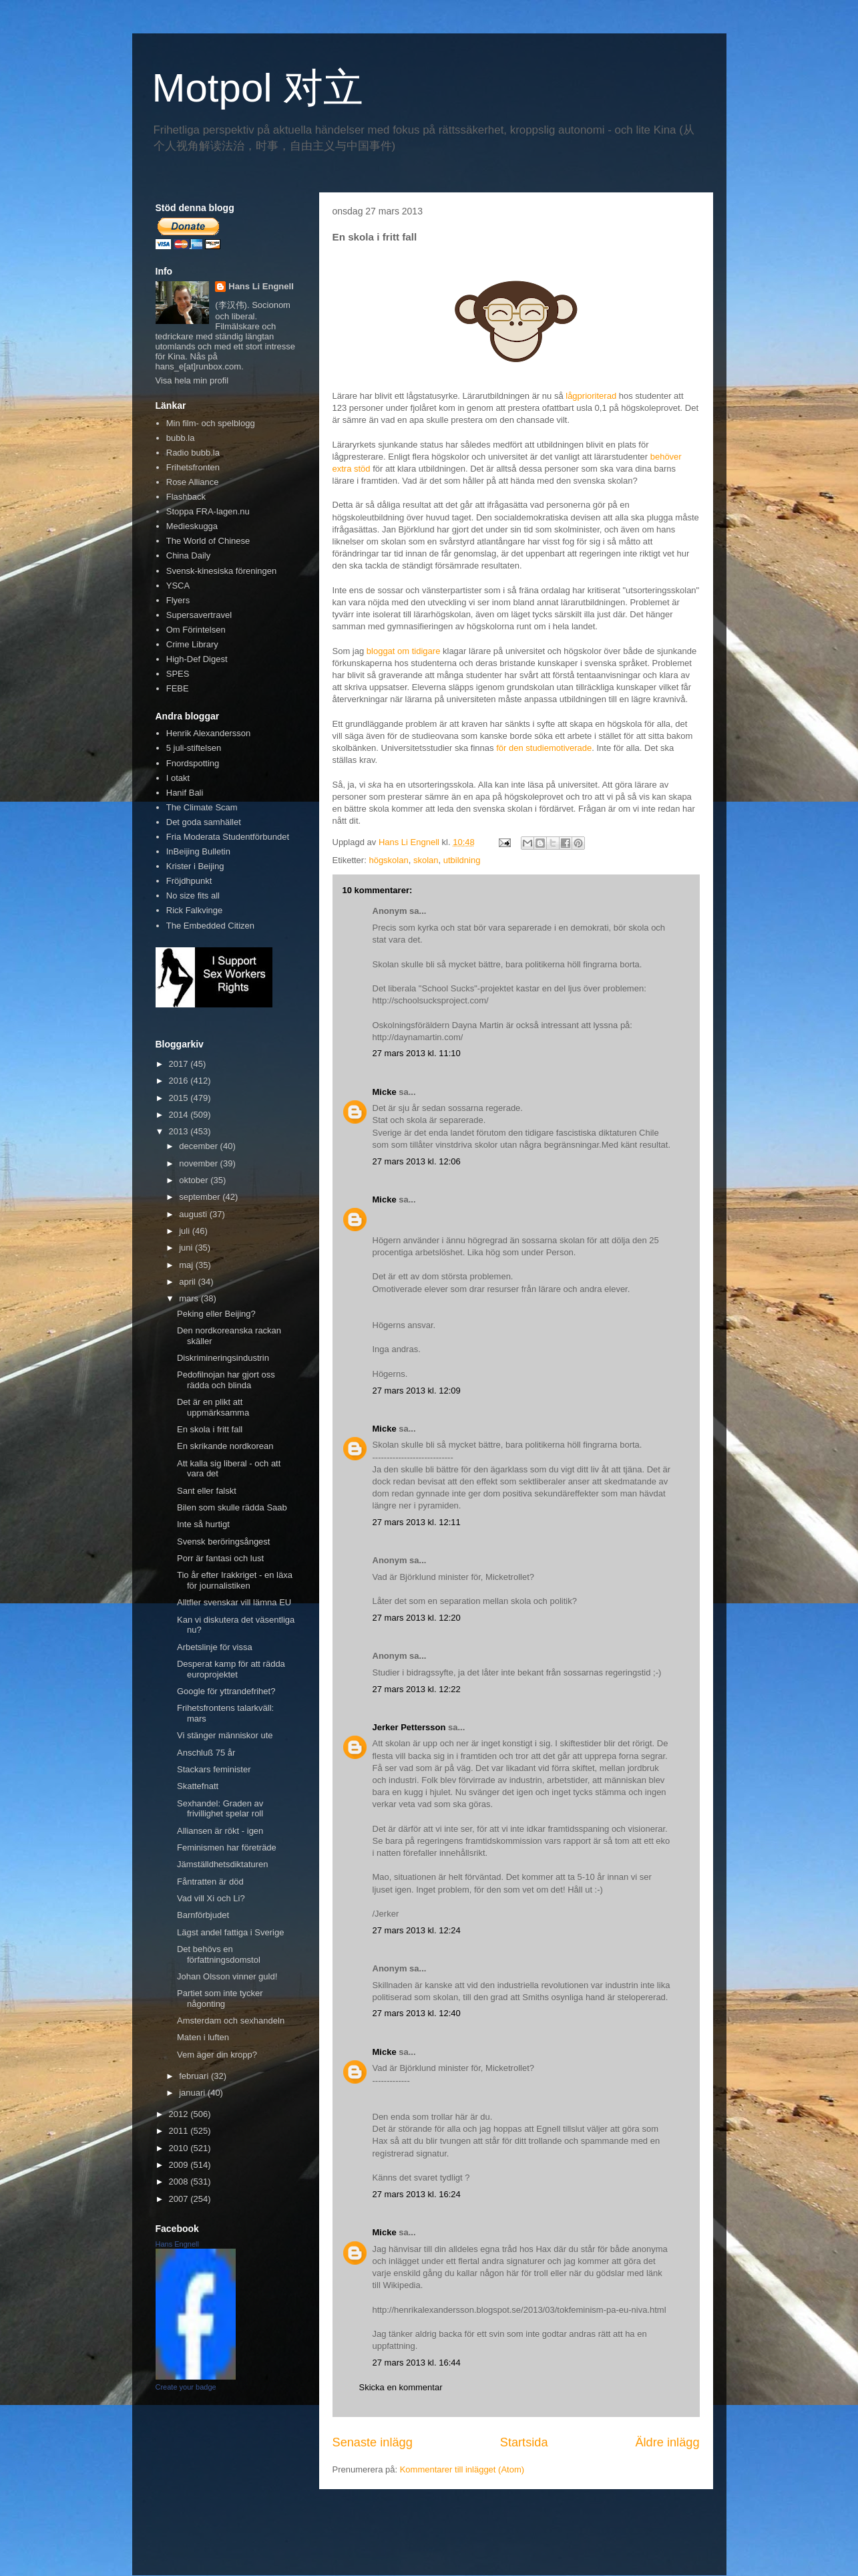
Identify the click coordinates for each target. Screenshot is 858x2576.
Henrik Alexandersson (208, 733)
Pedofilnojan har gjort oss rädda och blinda (226, 1380)
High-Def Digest (197, 659)
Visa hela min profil (192, 380)
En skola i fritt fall (209, 1429)
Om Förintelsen (196, 630)
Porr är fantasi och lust (220, 1558)
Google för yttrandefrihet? (226, 1691)
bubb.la (180, 438)
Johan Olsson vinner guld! (227, 1976)
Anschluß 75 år (206, 1753)
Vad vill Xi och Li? (211, 1898)
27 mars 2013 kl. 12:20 (417, 1618)
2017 (180, 1064)
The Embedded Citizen (210, 926)
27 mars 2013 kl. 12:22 (417, 1689)
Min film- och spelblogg (210, 423)
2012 (180, 2114)
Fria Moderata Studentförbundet (227, 837)
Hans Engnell (177, 2244)
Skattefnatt (197, 1786)
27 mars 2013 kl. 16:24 (417, 2194)
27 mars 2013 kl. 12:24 (417, 1930)
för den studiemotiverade (544, 748)
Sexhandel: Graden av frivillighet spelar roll (220, 1808)
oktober (194, 1180)
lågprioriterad (591, 396)
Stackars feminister (214, 1769)
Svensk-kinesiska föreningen (221, 571)
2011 (180, 2131)
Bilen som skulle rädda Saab (232, 1507)
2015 (180, 1098)
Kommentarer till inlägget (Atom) (462, 2469)
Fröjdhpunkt (189, 881)
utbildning (462, 860)
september (200, 1197)
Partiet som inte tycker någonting (220, 1998)
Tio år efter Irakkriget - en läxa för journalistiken (234, 1580)
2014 (180, 1115)
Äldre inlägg (667, 2442)
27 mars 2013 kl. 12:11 (417, 1522)
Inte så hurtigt (203, 1524)
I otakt (178, 778)
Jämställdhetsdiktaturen (222, 1864)
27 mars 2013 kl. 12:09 (417, 1391)
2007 (180, 2199)
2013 (180, 1131)
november (199, 1163)
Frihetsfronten (193, 467)
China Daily (188, 555)
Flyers (178, 600)
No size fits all (193, 896)
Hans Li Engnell (261, 286)
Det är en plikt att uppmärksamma (213, 1407)
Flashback (186, 497)
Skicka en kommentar (401, 2387)
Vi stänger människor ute (225, 1735)
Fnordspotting (193, 763)
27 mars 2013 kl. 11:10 (417, 1053)
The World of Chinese (208, 541)
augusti (194, 1214)
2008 (180, 2182)
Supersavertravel (199, 615)
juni (187, 1248)
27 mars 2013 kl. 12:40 (417, 2013)
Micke (385, 1092)
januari (193, 2093)
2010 (180, 2148)
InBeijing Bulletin (198, 851)
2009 (180, 2165)
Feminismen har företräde (226, 1847)
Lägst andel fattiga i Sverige (230, 1932)
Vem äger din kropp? (217, 2055)
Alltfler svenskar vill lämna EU (234, 1602)
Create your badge (186, 2387)
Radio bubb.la (193, 453)
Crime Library (192, 644)
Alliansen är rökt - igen (220, 1831)
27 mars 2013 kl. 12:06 (417, 1161)
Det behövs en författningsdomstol (218, 1954)
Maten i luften (203, 2037)
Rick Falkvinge (194, 910)
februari (195, 2076)
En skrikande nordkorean (225, 1446)
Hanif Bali (185, 793)
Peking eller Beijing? (216, 1314)
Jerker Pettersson (409, 1727)
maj (187, 1265)
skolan (426, 860)
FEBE (177, 688)
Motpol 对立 (258, 87)
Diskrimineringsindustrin (223, 1358)
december (199, 1146)
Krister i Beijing (195, 866)
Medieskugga (192, 526)
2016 (180, 1081)
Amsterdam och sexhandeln (230, 2021)
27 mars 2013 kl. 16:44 (417, 2363)
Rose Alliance (192, 482)
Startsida (524, 2442)
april (188, 1282)
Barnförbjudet (203, 1915)
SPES (178, 674)
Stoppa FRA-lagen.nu (208, 511)
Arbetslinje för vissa (214, 1647)
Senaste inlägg (373, 2442)
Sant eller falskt (206, 1491)
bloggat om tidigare (404, 651)
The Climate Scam (202, 807)
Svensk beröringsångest (223, 1542)
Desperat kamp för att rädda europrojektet (231, 1669)
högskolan (388, 860)
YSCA (178, 586)
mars (190, 1298)
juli (185, 1231)
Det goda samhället (203, 822)
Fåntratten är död (210, 1882)
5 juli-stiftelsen (193, 748)
